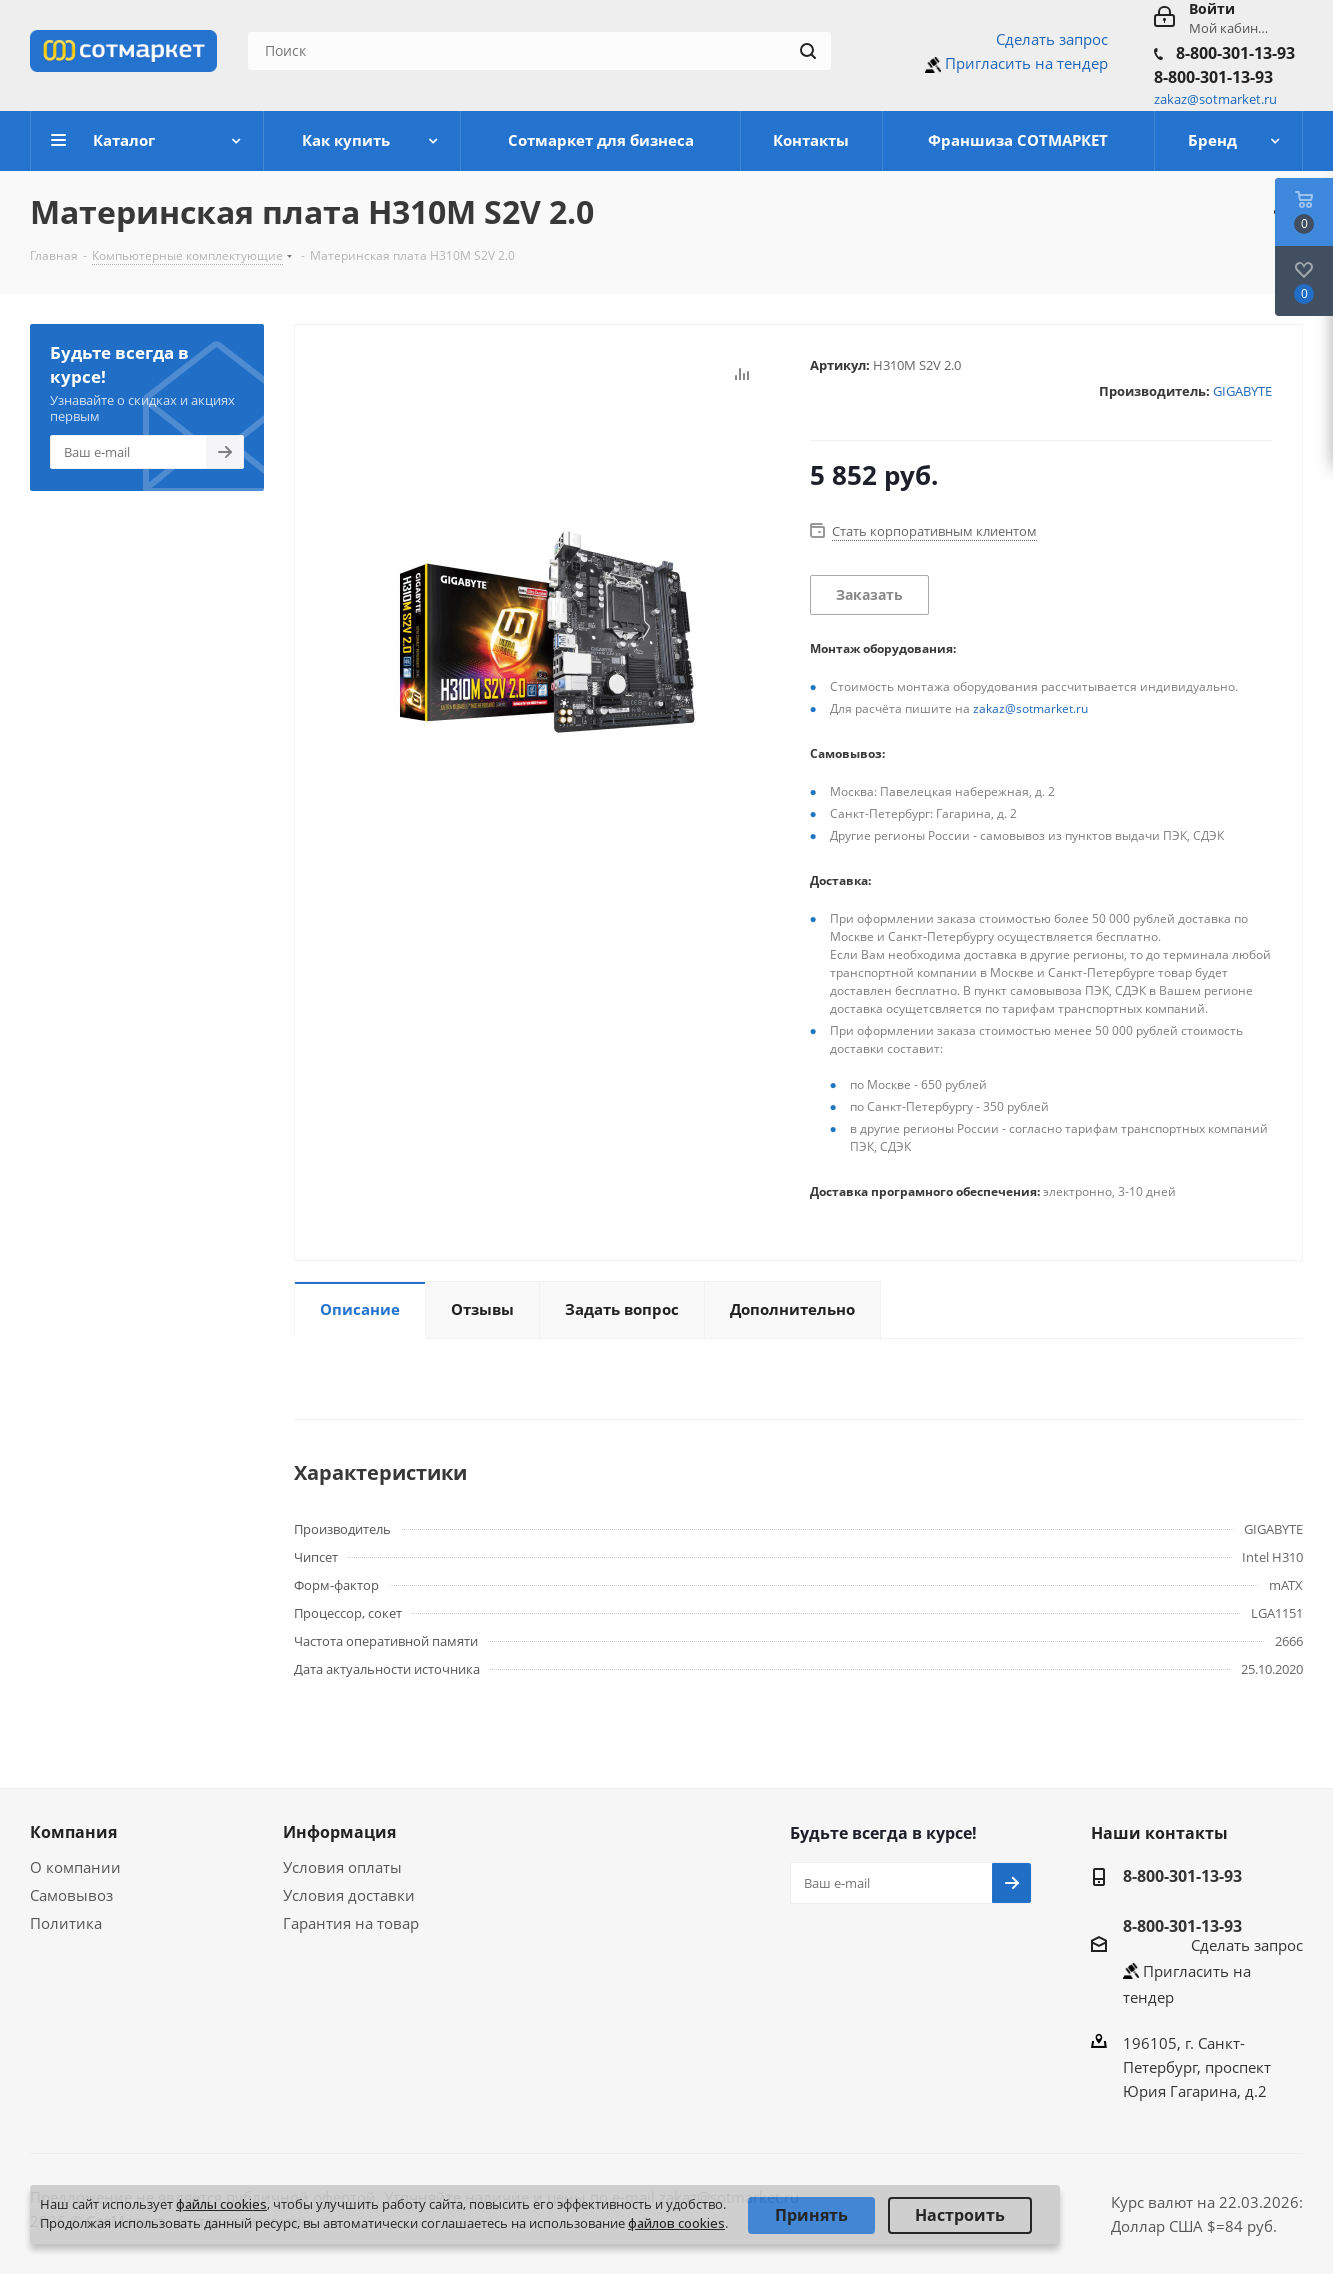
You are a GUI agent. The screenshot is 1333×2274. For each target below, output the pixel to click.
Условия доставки (349, 1895)
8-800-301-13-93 (1235, 53)
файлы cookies (221, 2204)
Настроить (960, 2215)
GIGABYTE (1242, 391)
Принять (811, 2215)
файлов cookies (676, 2223)
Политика (66, 1923)
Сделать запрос (1052, 39)
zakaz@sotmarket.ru (1030, 708)
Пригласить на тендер (1026, 63)
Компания (73, 1832)
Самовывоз (71, 1895)
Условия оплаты (342, 1867)
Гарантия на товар (351, 1923)
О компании (75, 1867)
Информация (339, 1832)
